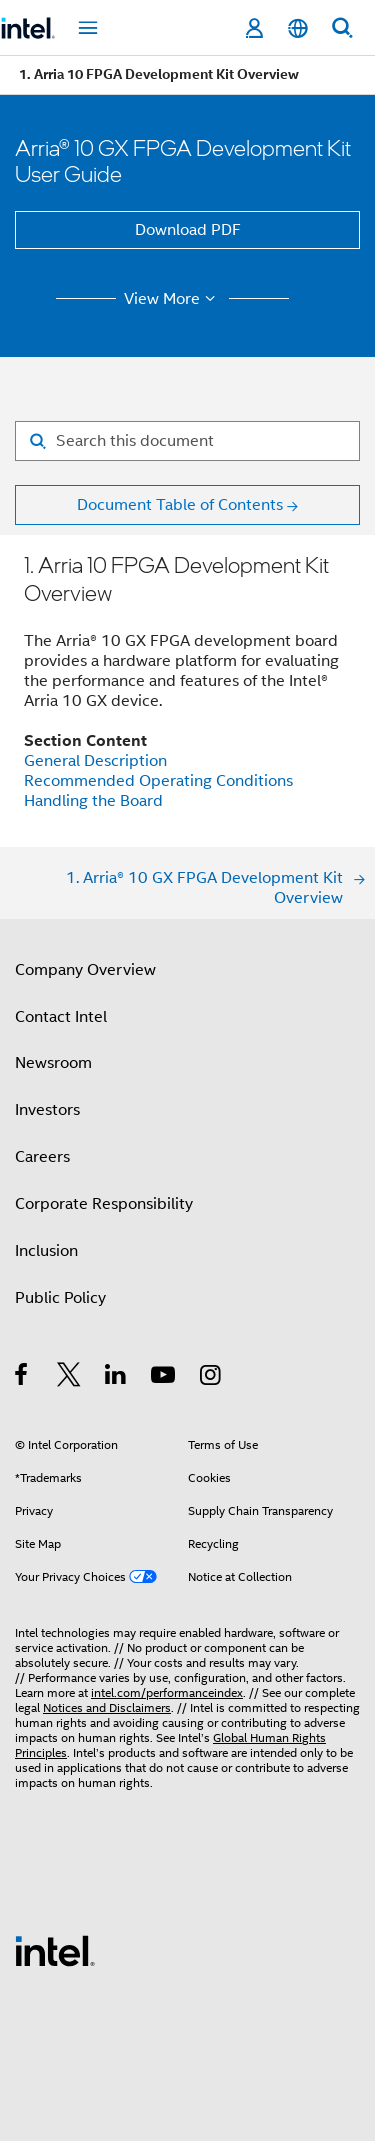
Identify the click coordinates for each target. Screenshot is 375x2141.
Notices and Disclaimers (107, 1707)
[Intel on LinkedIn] (116, 1378)
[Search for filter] (187, 441)
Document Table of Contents (180, 505)
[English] (298, 28)
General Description (95, 761)
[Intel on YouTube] (164, 1378)
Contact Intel (61, 1017)
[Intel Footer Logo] (55, 1950)
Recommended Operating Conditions (158, 781)
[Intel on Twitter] (69, 1378)
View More (172, 299)
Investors (47, 1110)
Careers (42, 1157)
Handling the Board (93, 801)
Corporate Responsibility (104, 1204)
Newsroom (53, 1063)
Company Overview (85, 970)
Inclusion (46, 1251)
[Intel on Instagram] (211, 1378)
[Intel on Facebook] (22, 1378)
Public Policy (60, 1298)
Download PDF (188, 230)
